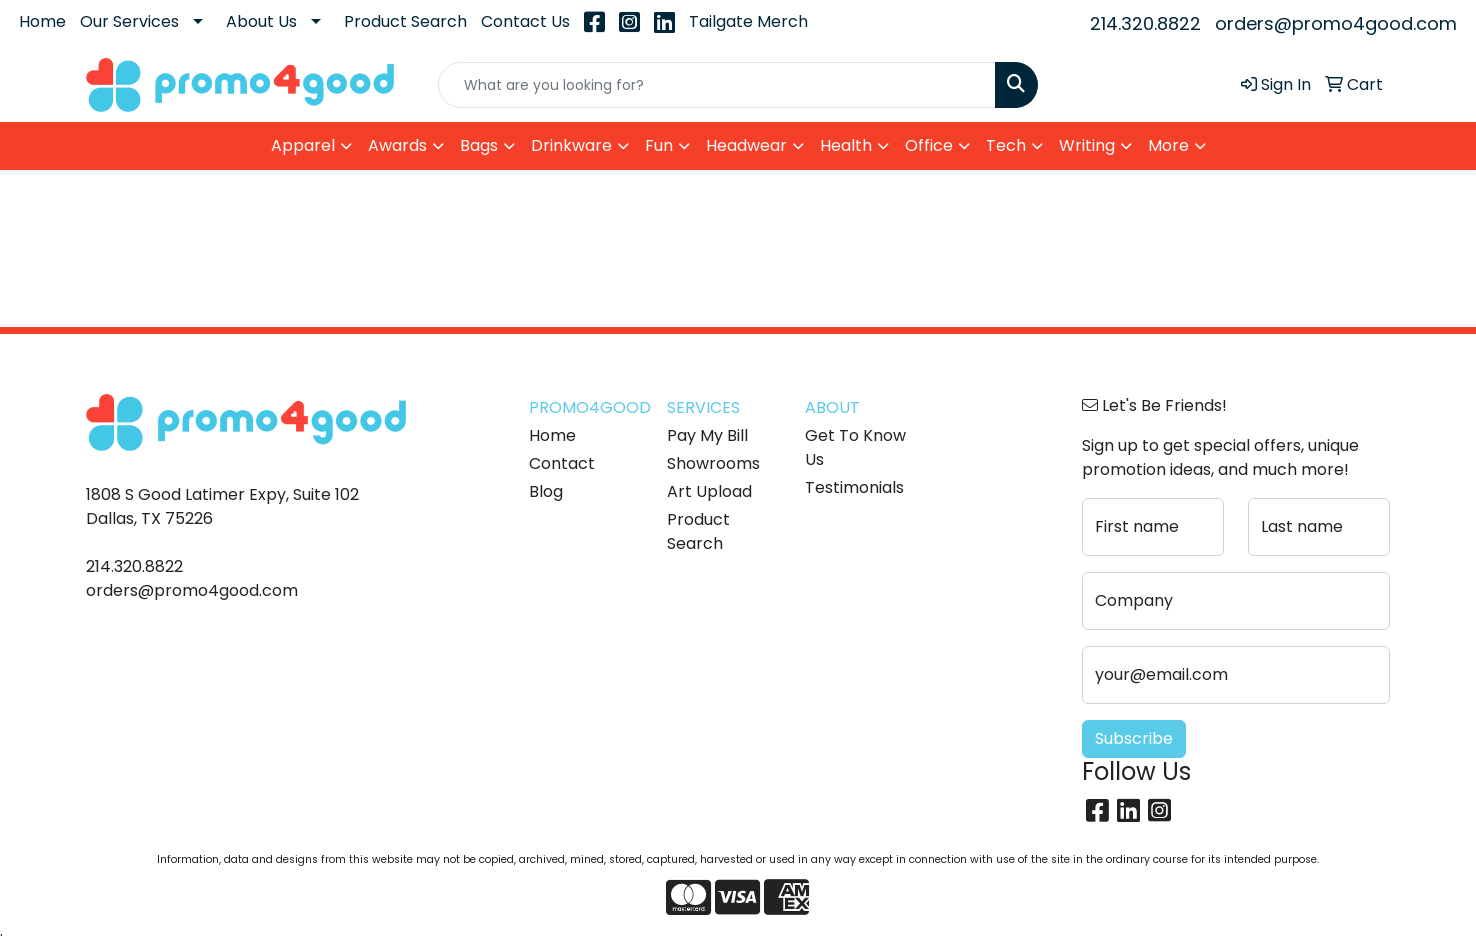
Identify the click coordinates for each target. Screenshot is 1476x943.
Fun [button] (659, 145)
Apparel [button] (303, 145)
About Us (261, 21)
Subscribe (1134, 738)
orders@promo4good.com (1336, 23)
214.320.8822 (1145, 23)
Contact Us (525, 21)
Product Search (405, 21)
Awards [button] (397, 145)
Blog (546, 491)
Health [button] (846, 145)
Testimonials (854, 487)
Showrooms (713, 463)
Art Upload (709, 491)
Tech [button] (1006, 145)
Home (42, 21)
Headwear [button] (746, 145)
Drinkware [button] (571, 145)
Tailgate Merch (748, 21)
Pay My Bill (707, 435)
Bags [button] (479, 145)
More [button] (1168, 145)
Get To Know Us (855, 447)
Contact (562, 463)
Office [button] (929, 145)
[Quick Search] (717, 85)
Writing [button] (1087, 145)
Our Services (129, 21)
